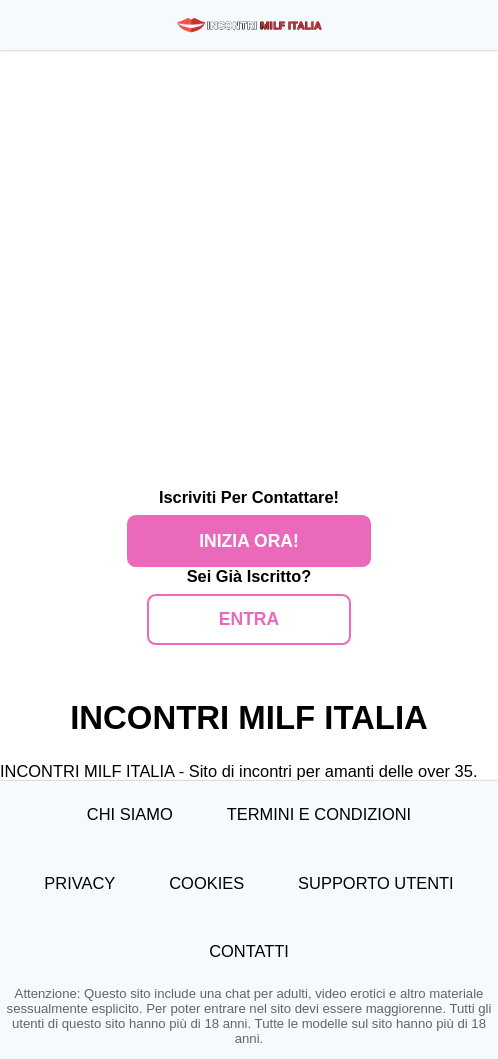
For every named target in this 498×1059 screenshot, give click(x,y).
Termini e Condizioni (319, 814)
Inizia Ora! (248, 541)
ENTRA (249, 619)
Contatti (249, 951)
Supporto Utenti (376, 883)
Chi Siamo (130, 814)
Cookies (206, 883)
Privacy (79, 883)
